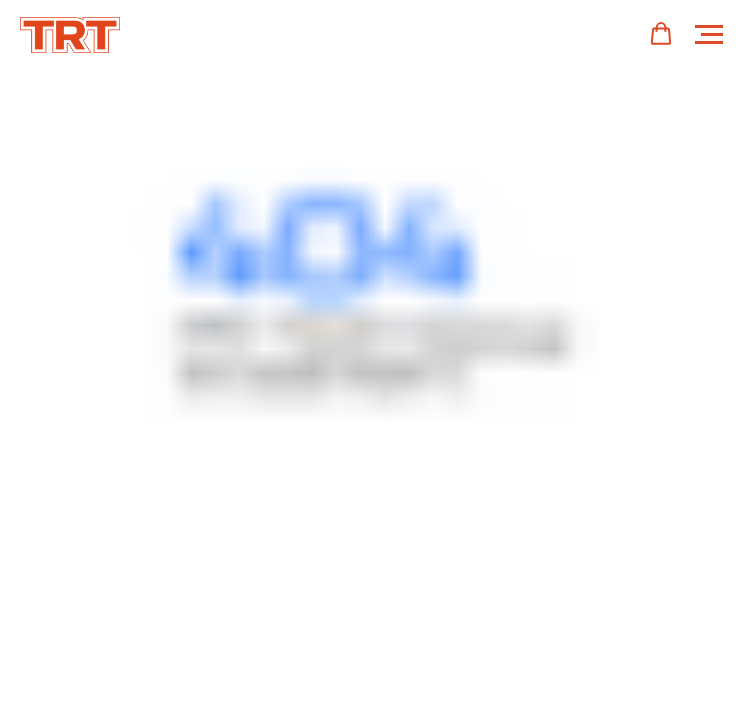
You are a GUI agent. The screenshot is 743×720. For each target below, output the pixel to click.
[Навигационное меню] (709, 35)
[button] (661, 34)
